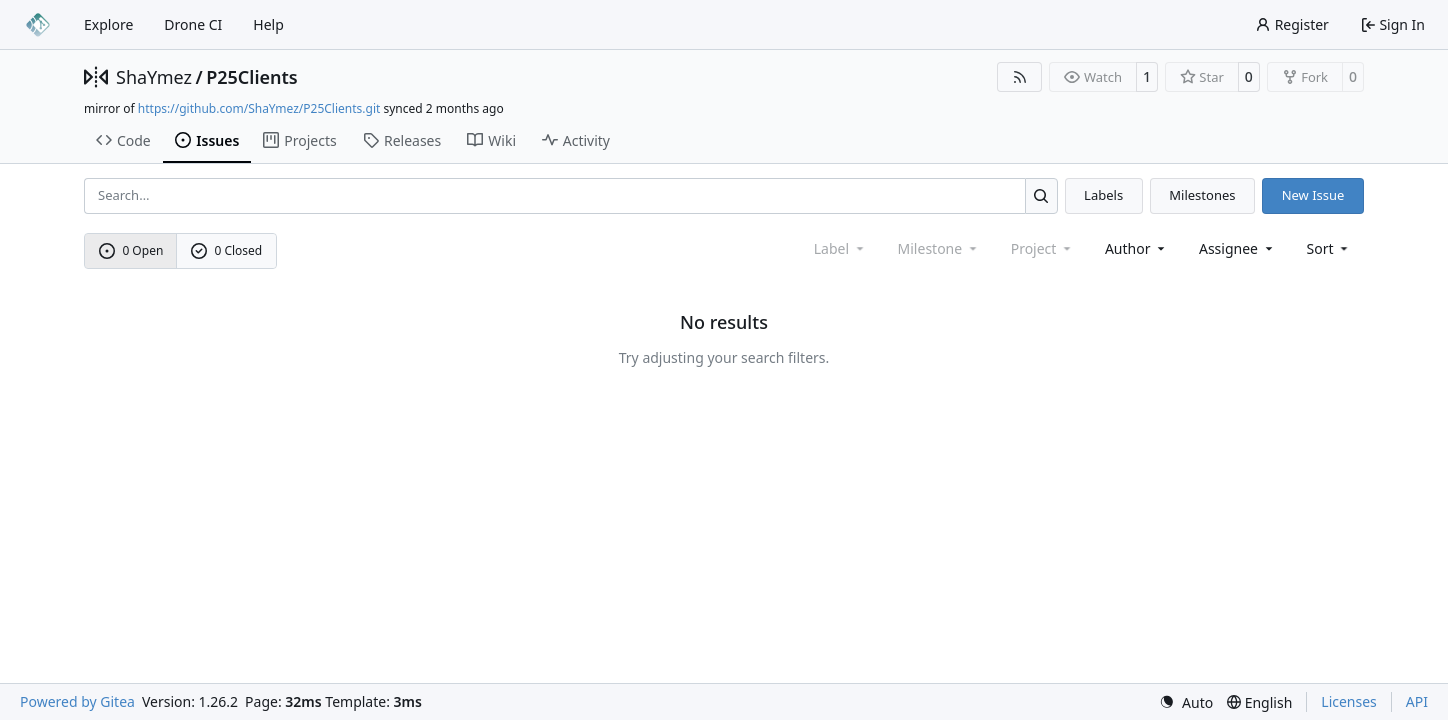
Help (268, 24)
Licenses (1349, 701)
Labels (1103, 195)
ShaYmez (154, 77)
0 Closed (227, 250)
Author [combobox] (1136, 248)
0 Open (131, 250)
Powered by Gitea (77, 701)
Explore (108, 24)
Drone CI (193, 24)
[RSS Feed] (1020, 77)
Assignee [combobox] (1237, 248)
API (1417, 701)
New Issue (1313, 195)
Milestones (1202, 195)
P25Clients (252, 77)
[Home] (38, 25)
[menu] (1329, 248)
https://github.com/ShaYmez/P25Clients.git (259, 108)
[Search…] (1041, 195)
